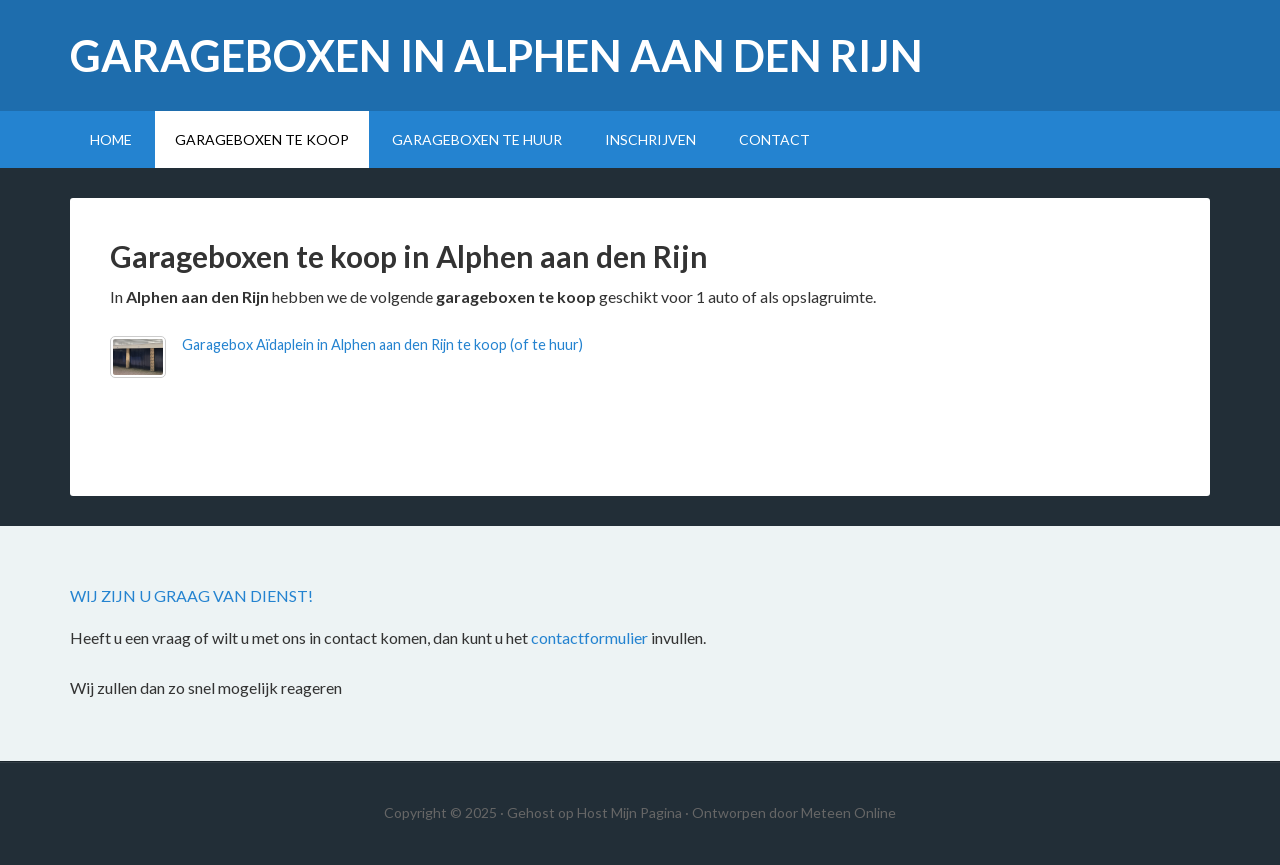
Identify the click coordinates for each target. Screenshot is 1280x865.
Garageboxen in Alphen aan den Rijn (496, 55)
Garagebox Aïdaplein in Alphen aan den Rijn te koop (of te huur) (382, 344)
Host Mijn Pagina (629, 812)
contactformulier (589, 637)
